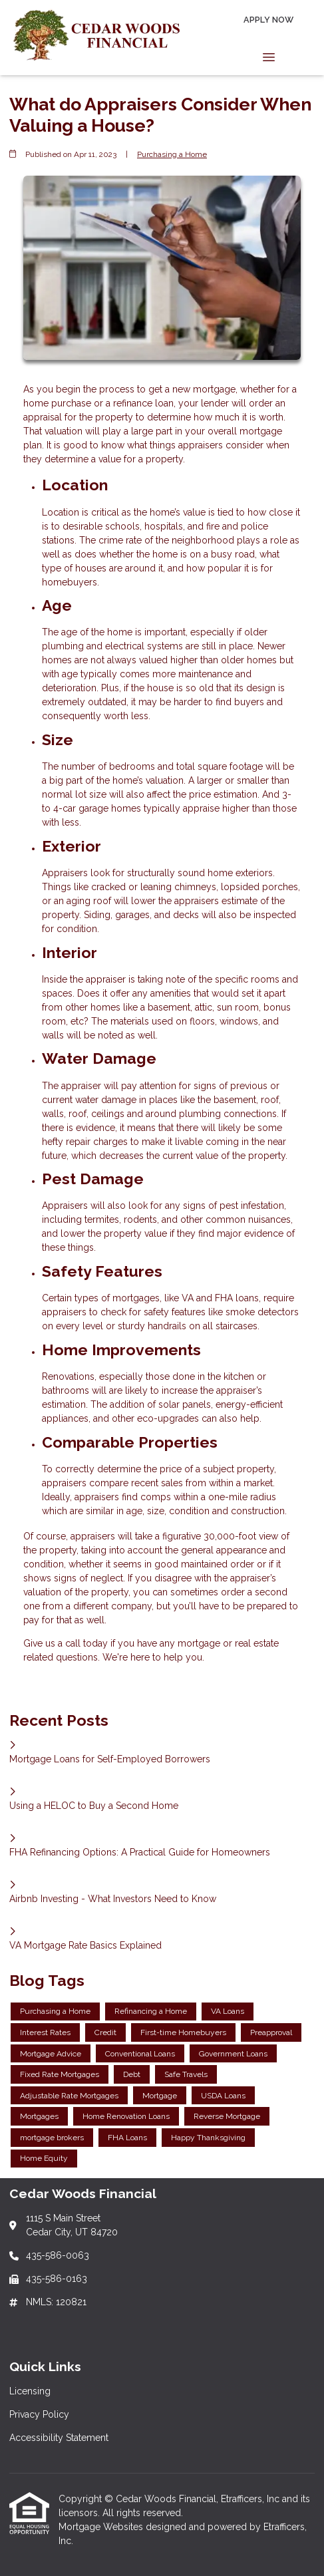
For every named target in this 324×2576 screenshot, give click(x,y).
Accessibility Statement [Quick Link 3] (58, 2437)
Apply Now (268, 20)
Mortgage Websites (102, 2526)
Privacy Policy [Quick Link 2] (39, 2414)
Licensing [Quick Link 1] (30, 2391)
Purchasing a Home (172, 154)
